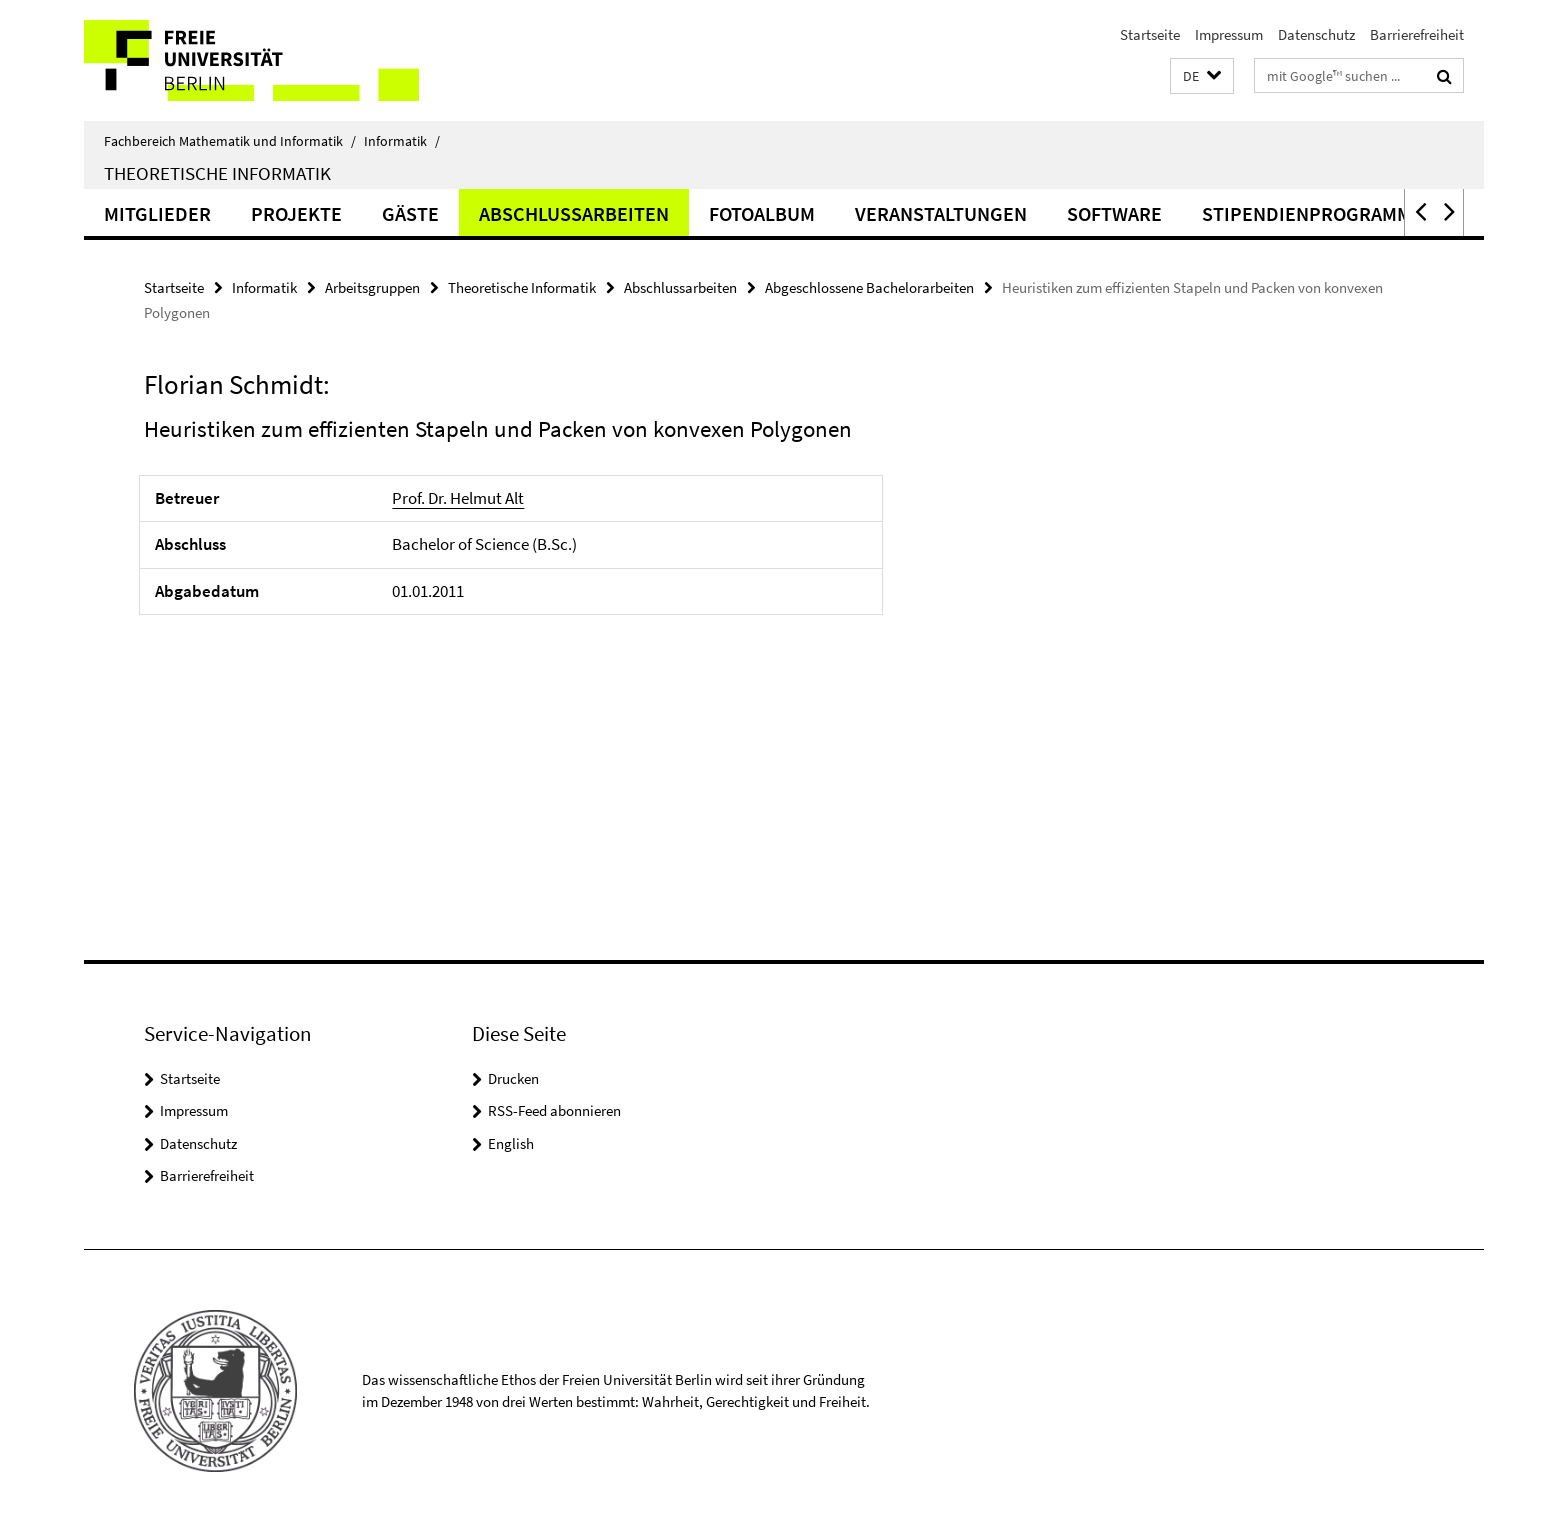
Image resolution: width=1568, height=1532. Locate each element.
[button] (1202, 76)
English (511, 1143)
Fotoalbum (762, 213)
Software (1114, 213)
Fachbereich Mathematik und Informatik (230, 141)
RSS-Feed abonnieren (554, 1110)
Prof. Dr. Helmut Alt (458, 498)
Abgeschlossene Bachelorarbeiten (869, 287)
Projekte (296, 213)
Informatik (402, 141)
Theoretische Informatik (217, 173)
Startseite (1150, 34)
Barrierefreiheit (1417, 34)
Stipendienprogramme (1312, 213)
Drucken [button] (513, 1078)
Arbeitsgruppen (372, 287)
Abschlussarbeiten (574, 213)
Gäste (410, 213)
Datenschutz (1316, 34)
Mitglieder (157, 213)
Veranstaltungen (941, 213)
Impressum (1229, 34)
